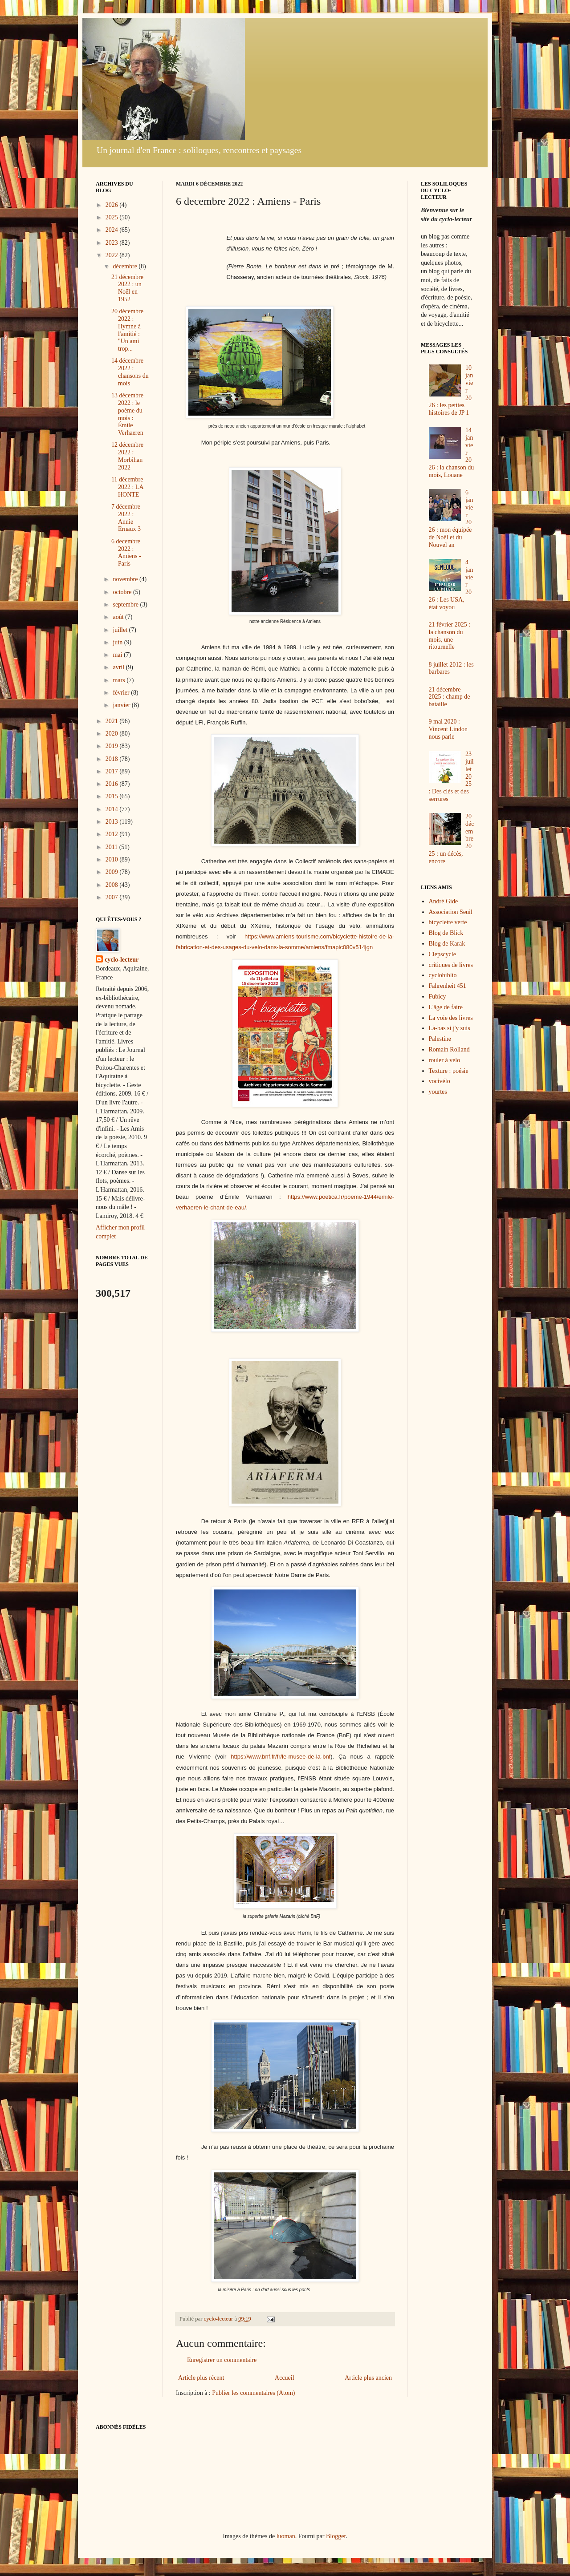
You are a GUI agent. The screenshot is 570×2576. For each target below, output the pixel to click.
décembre (125, 266)
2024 (113, 229)
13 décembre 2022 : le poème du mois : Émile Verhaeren (127, 414)
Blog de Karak (447, 943)
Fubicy (437, 996)
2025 (113, 217)
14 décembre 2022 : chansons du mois (130, 371)
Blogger (336, 2536)
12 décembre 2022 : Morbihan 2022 (127, 455)
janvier (122, 705)
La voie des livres (451, 1018)
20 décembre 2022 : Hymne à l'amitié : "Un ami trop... (127, 330)
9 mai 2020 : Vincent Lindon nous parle (448, 729)
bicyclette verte (448, 922)
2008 (113, 885)
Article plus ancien (368, 2377)
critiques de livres (451, 965)
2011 (112, 847)
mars (119, 680)
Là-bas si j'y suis (449, 1028)
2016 (113, 783)
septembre (126, 604)
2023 (113, 242)
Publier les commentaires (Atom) (253, 2393)
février (122, 692)
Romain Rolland (449, 1049)
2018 (113, 759)
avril (119, 667)
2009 (113, 872)
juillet (121, 630)
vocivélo (439, 1081)
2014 (113, 809)
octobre (123, 592)
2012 (113, 834)
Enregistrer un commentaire (221, 2360)
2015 (113, 796)
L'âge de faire (446, 1007)
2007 (113, 897)
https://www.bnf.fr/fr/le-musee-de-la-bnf (280, 1756)
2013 (113, 821)
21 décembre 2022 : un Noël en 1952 (127, 288)
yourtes (438, 1091)
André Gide (443, 901)
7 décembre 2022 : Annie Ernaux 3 (126, 517)
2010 (113, 859)
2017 (113, 771)
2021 (113, 721)
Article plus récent (201, 2377)
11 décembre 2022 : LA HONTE (127, 487)
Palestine (440, 1038)
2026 (113, 205)
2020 (113, 733)
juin (118, 642)
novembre (126, 579)
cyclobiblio (443, 975)
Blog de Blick (446, 933)
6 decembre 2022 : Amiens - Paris (126, 552)
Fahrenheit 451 (447, 986)
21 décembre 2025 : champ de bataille (449, 697)
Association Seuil (450, 912)
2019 (113, 746)
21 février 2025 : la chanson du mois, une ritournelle (450, 635)
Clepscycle (442, 954)
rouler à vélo (444, 1060)
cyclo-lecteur (121, 959)
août (119, 617)
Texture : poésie (448, 1071)
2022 (113, 255)
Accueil (284, 2377)
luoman (286, 2536)
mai (118, 654)
